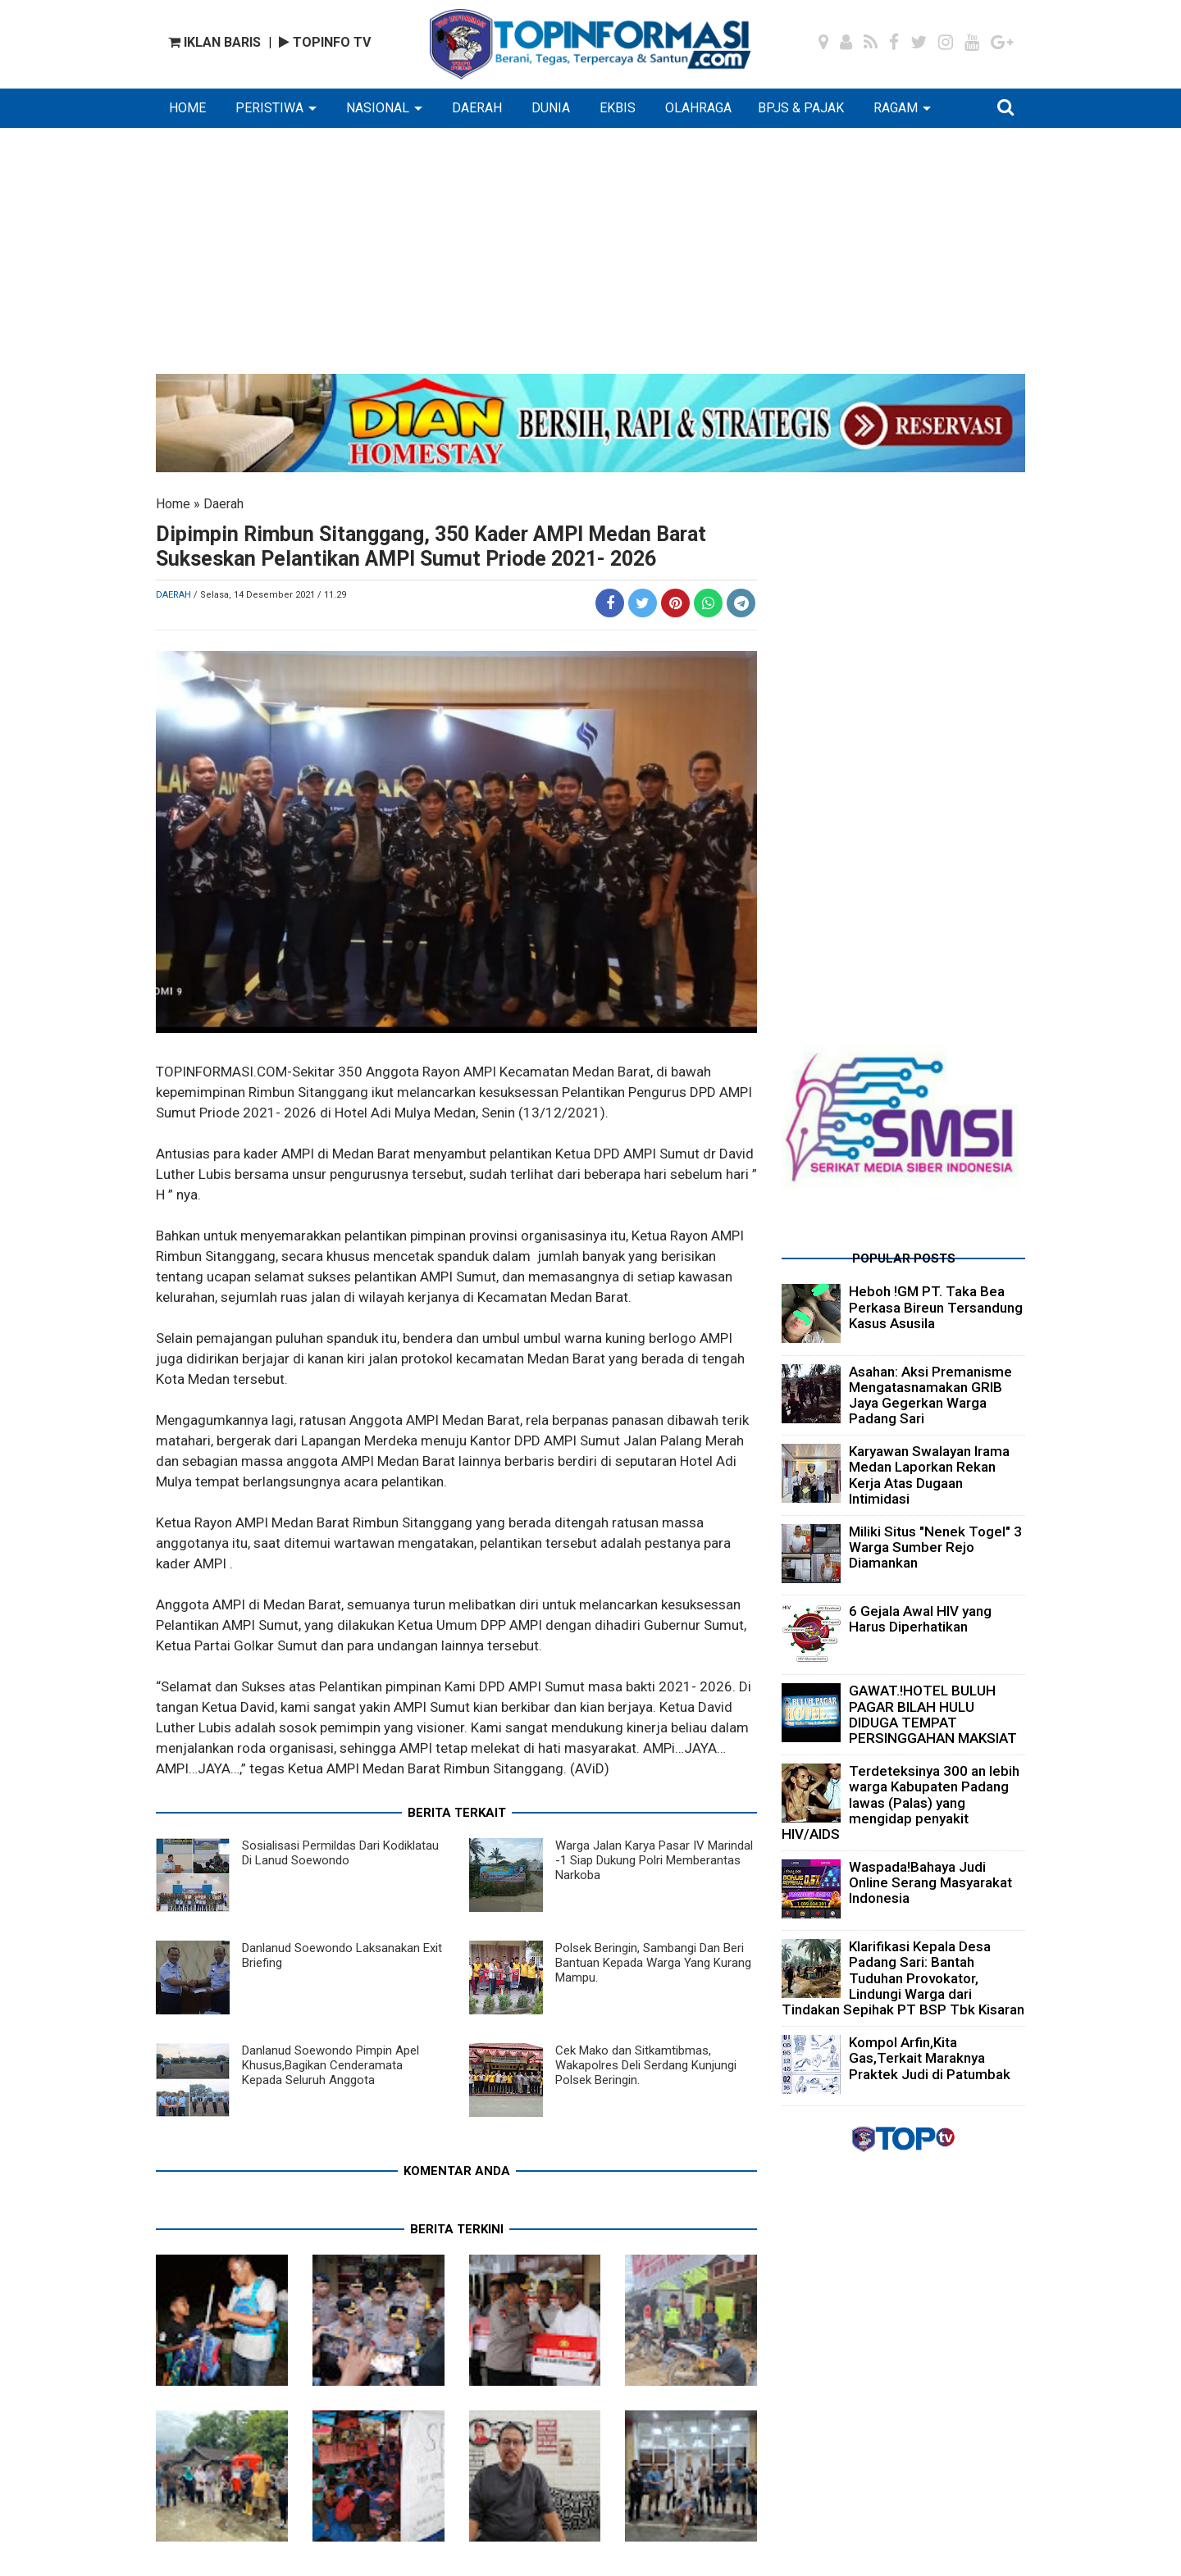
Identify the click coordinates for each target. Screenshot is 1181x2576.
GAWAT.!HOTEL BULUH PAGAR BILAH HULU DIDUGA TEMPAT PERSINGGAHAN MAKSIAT (933, 1714)
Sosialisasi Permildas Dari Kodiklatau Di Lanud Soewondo (340, 1853)
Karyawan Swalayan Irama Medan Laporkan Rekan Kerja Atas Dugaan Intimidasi (929, 1475)
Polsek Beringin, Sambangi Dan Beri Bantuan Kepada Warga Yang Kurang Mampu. (653, 1963)
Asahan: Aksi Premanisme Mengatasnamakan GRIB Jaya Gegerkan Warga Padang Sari (930, 1395)
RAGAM (895, 108)
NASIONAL (377, 108)
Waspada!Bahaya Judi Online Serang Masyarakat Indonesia (930, 1882)
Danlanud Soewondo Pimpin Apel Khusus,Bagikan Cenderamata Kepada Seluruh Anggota (330, 2065)
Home (173, 504)
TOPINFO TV (325, 42)
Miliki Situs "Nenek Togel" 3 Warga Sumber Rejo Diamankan (935, 1547)
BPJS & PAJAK (801, 108)
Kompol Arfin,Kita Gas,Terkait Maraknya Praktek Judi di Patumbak (929, 2058)
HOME (187, 108)
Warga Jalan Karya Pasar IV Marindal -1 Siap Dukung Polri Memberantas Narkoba (654, 1860)
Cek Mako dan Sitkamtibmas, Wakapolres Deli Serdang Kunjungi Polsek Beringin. (645, 2065)
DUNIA (550, 108)
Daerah (223, 504)
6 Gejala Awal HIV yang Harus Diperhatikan (920, 1619)
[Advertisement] (590, 259)
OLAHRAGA (698, 108)
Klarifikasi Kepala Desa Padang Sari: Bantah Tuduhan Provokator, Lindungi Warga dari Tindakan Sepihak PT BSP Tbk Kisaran (903, 1978)
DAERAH (477, 108)
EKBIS (618, 108)
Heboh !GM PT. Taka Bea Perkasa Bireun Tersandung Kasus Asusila (936, 1307)
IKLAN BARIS (214, 42)
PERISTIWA (269, 108)
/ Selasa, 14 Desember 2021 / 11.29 (270, 594)
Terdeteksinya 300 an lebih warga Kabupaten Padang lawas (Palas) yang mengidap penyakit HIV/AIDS (900, 1802)
